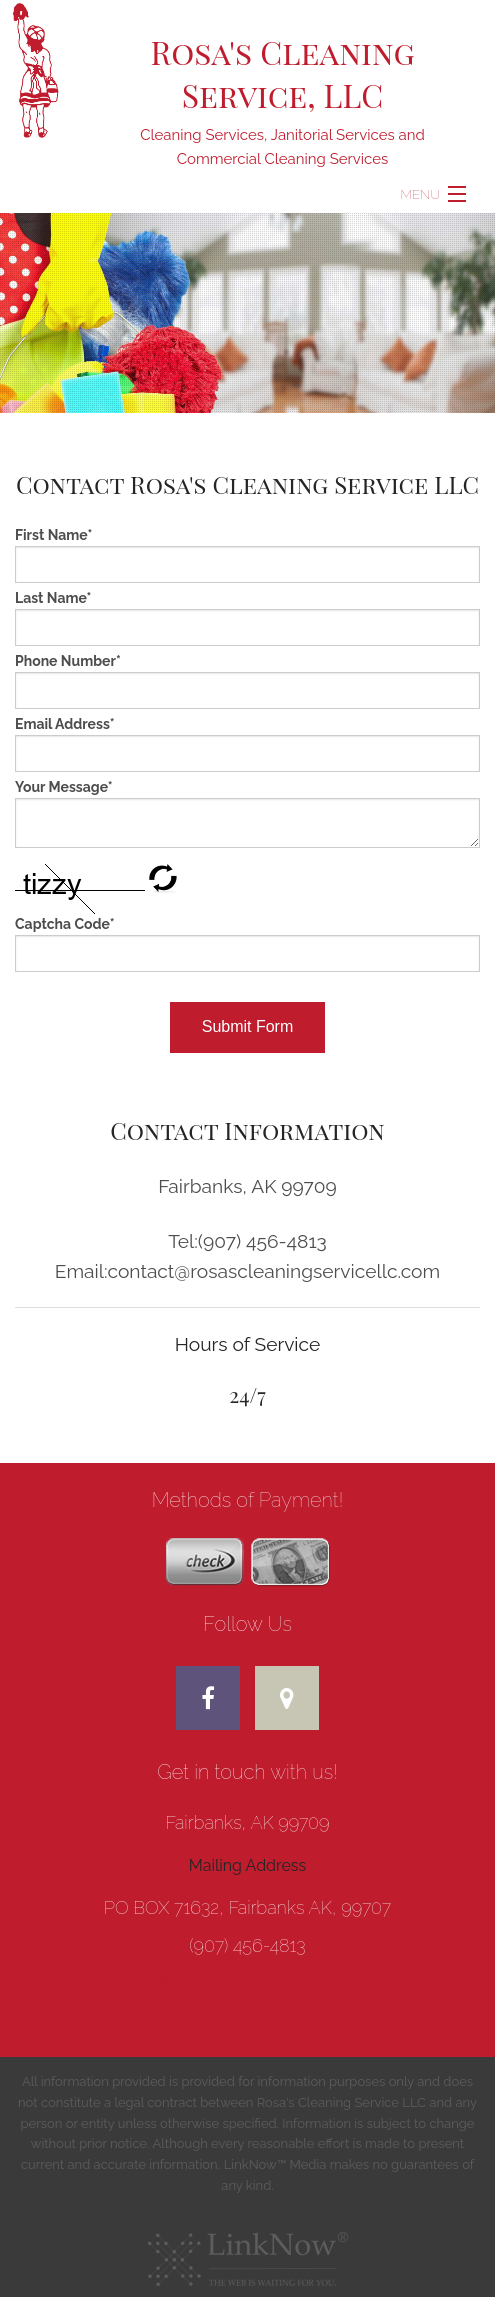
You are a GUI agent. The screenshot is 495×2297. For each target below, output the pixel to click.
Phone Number (68, 661)
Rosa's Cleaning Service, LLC (282, 73)
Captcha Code (65, 924)
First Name (53, 535)
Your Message (64, 787)
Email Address (65, 724)
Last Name (53, 598)
